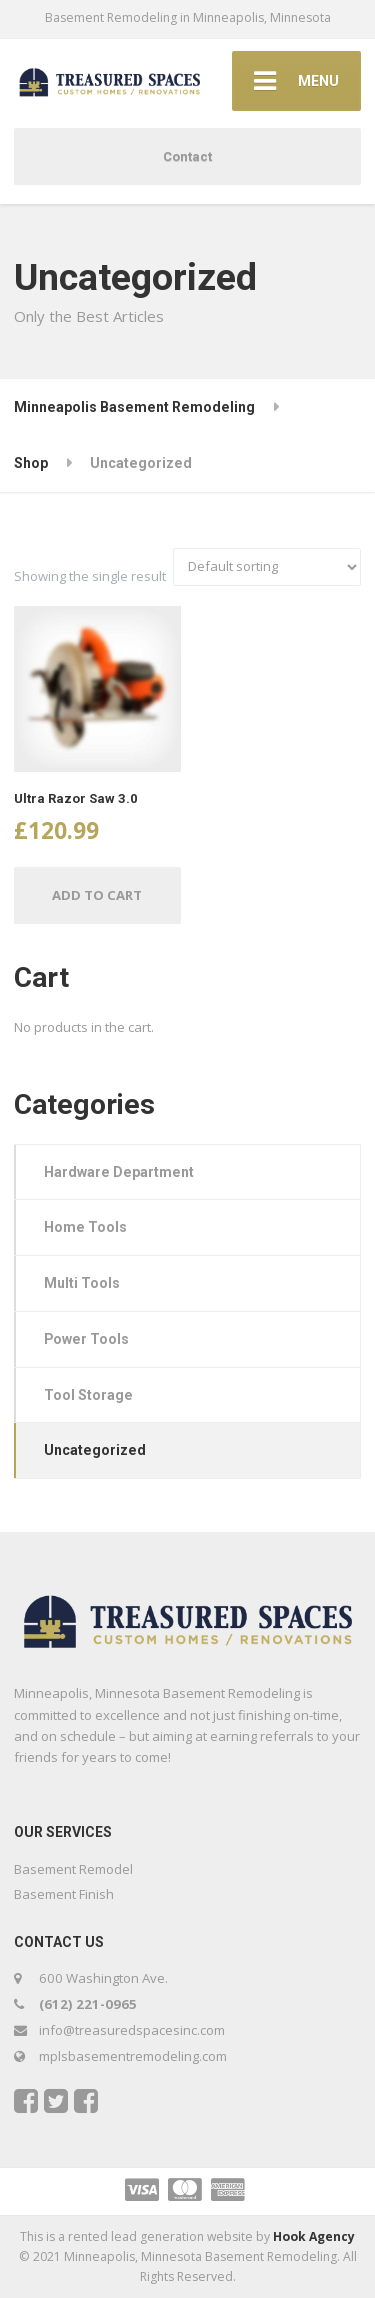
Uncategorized (95, 1450)
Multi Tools (82, 1283)
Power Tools (86, 1339)
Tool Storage (88, 1395)
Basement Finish (64, 1894)
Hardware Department (119, 1172)
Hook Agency (314, 2236)
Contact (187, 156)
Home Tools (85, 1227)
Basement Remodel (73, 1869)
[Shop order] (267, 567)
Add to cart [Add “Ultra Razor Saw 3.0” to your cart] (97, 895)
